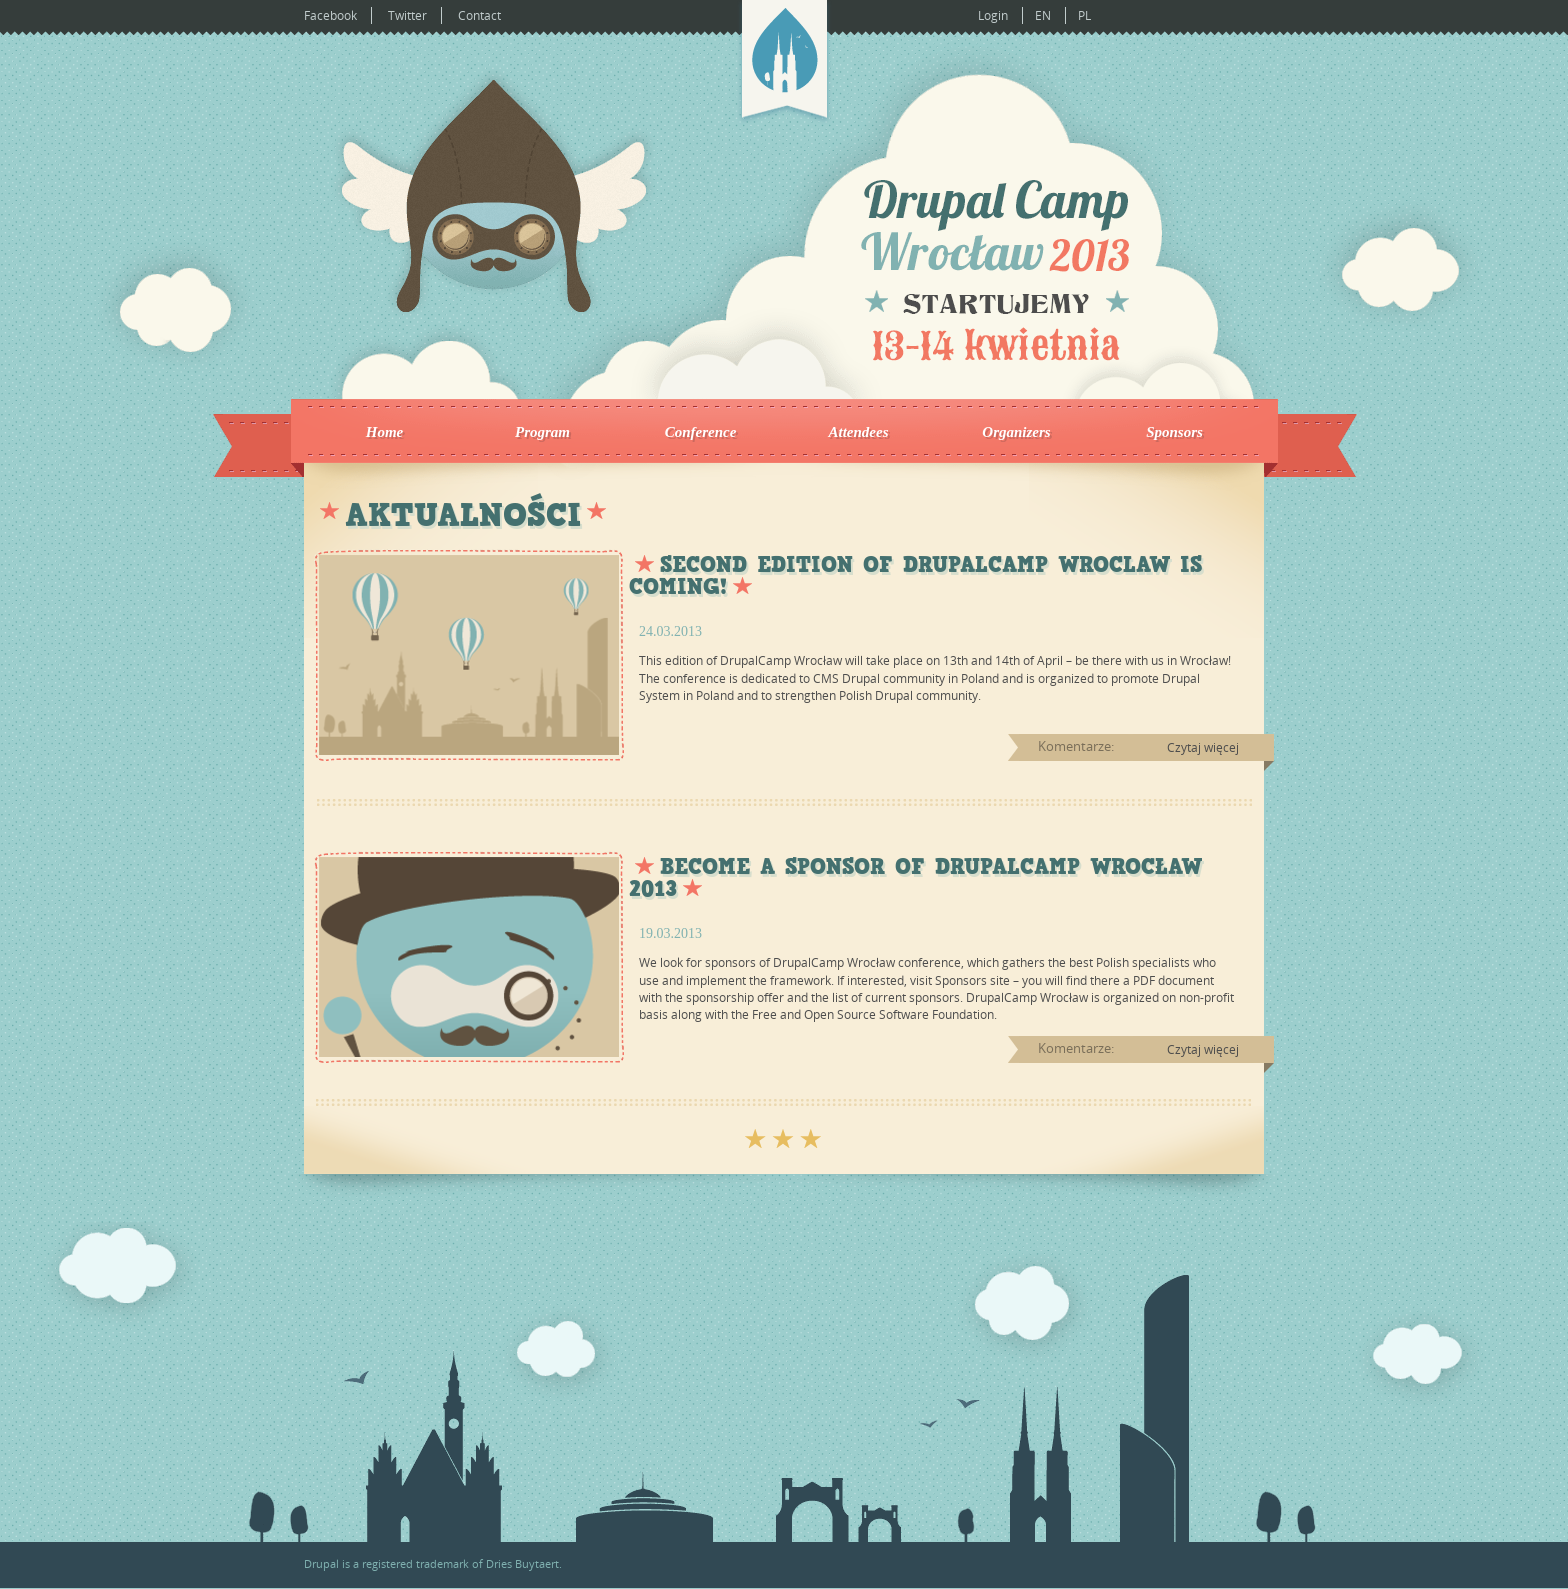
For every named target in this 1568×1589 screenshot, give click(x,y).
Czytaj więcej (1203, 747)
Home (385, 432)
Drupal (321, 1563)
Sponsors (1174, 432)
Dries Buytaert (522, 1563)
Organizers (1016, 432)
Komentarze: (1076, 746)
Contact (479, 15)
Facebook (330, 15)
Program (542, 432)
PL (1084, 15)
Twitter (407, 15)
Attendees (859, 432)
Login (993, 15)
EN (1043, 15)
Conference (701, 432)
